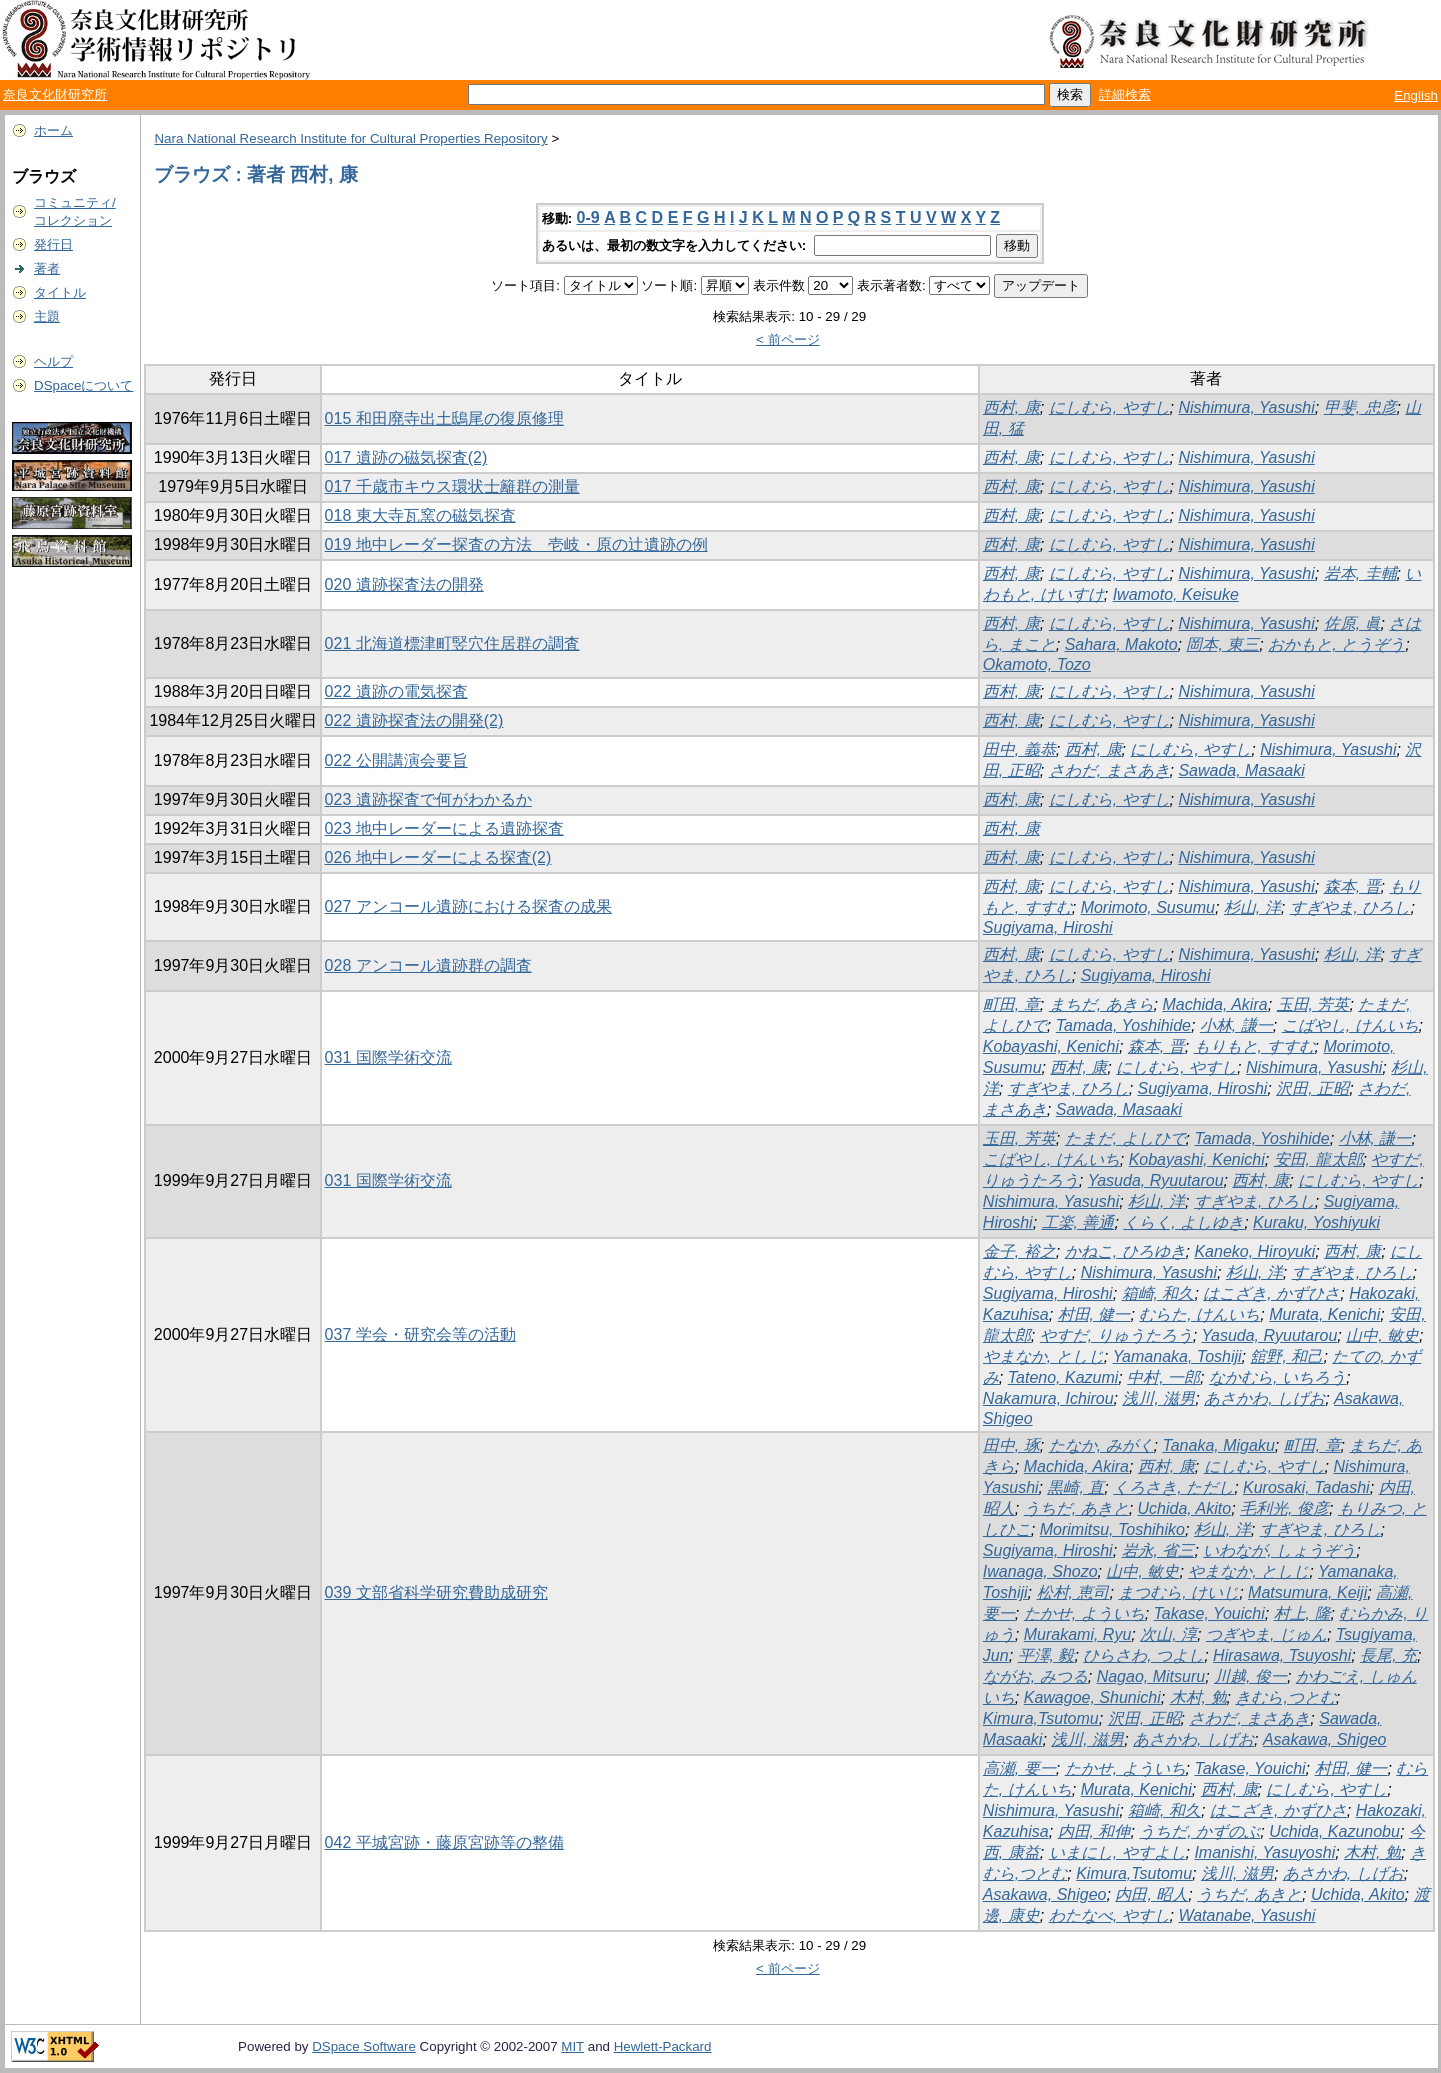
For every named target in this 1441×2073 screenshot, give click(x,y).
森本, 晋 (1352, 886)
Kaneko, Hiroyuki (1254, 1251)
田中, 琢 (1011, 1445)
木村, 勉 (1198, 1697)
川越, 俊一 (1250, 1676)
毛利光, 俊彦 (1284, 1508)
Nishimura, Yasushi (1246, 407)
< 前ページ (788, 339)
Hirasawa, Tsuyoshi (1282, 1655)
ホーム (53, 130)
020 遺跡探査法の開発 (404, 584)
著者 (47, 268)
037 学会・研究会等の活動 (420, 1334)
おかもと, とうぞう (1336, 644)
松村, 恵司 (1073, 1592)
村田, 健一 (1094, 1314)
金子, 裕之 (1019, 1251)
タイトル (60, 292)
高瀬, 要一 (1019, 1768)
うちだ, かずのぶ (1199, 1831)
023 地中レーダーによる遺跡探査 (444, 828)
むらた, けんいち (1199, 1314)
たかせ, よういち (1084, 1613)
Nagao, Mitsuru (1151, 1676)
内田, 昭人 (1151, 1894)
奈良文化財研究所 (55, 94)
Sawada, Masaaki (1241, 770)
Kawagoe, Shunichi (1092, 1697)
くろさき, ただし (1173, 1487)
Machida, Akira (1214, 1004)
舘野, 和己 (1286, 1356)
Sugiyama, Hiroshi (1048, 927)
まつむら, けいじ (1178, 1592)
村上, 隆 (1302, 1613)
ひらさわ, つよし (1143, 1655)
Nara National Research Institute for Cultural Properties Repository (350, 138)
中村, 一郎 (1163, 1377)
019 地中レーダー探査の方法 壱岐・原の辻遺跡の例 (516, 544)
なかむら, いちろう (1277, 1377)
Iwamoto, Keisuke (1176, 594)
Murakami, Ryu (1078, 1634)
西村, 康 (1011, 407)
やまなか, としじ (1043, 1356)
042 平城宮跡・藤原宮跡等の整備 (444, 1842)
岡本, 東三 (1222, 644)
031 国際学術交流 (388, 1057)
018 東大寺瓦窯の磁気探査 (420, 515)
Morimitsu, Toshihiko (1112, 1529)
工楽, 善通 (1078, 1222)
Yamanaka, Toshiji (1177, 1356)
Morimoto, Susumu (1148, 907)
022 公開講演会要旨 (396, 760)
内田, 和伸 (1094, 1831)
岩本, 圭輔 (1360, 573)
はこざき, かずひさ (1271, 1293)
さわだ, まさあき (1109, 770)
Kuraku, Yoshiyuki (1316, 1222)
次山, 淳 (1168, 1634)
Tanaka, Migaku (1218, 1445)
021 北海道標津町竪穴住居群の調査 (452, 643)
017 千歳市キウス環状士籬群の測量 (452, 486)
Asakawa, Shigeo (1325, 1739)
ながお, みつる (1035, 1676)
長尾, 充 (1388, 1655)
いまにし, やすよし (1117, 1852)
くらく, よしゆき (1183, 1222)
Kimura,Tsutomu (1041, 1718)
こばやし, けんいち (1350, 1025)
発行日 (53, 244)
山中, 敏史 (1382, 1335)
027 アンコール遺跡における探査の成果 (468, 906)
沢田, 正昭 (1312, 1088)
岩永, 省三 (1158, 1550)
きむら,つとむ (1285, 1697)
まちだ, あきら (1101, 1004)
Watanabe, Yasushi (1246, 1915)
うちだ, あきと (1076, 1508)
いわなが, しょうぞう (1279, 1550)
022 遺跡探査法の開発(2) (414, 720)
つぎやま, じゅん (1266, 1634)
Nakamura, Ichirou (1048, 1398)
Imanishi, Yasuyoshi (1264, 1852)
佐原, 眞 (1352, 623)
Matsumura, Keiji (1307, 1592)
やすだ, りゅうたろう (1116, 1335)
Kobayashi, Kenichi (1051, 1046)
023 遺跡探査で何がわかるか (428, 799)
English (1416, 95)
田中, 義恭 (1019, 749)
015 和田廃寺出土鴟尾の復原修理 (444, 418)
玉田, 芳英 (1313, 1004)
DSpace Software (364, 2046)
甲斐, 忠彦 (1360, 407)
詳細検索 (1125, 94)
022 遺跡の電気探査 (396, 691)
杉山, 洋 (1252, 907)
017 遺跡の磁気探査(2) (406, 457)
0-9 (588, 217)
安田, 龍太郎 (1318, 1159)
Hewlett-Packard (663, 2046)
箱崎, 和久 (1158, 1293)
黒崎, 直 (1075, 1487)
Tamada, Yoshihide (1123, 1025)
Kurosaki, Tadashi (1306, 1487)
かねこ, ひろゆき (1125, 1251)
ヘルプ (53, 361)
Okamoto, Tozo (1037, 664)
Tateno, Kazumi (1063, 1377)
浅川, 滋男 (1158, 1398)
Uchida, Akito (1185, 1508)
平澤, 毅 (1046, 1655)
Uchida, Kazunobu (1334, 1831)
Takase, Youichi (1209, 1613)
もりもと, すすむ (1254, 1046)
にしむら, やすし (1109, 407)
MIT (572, 2046)
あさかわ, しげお (1264, 1398)
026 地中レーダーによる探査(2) (438, 857)
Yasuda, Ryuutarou (1156, 1180)
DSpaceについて (83, 385)
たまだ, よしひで (1125, 1138)
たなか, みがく (1101, 1445)
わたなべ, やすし (1109, 1915)
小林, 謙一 (1236, 1025)
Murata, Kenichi (1324, 1314)
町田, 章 (1011, 1004)
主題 (47, 316)
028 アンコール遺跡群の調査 (428, 965)
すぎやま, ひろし (1350, 907)
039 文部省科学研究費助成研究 (436, 1592)
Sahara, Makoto (1121, 644)
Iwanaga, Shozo (1040, 1571)
